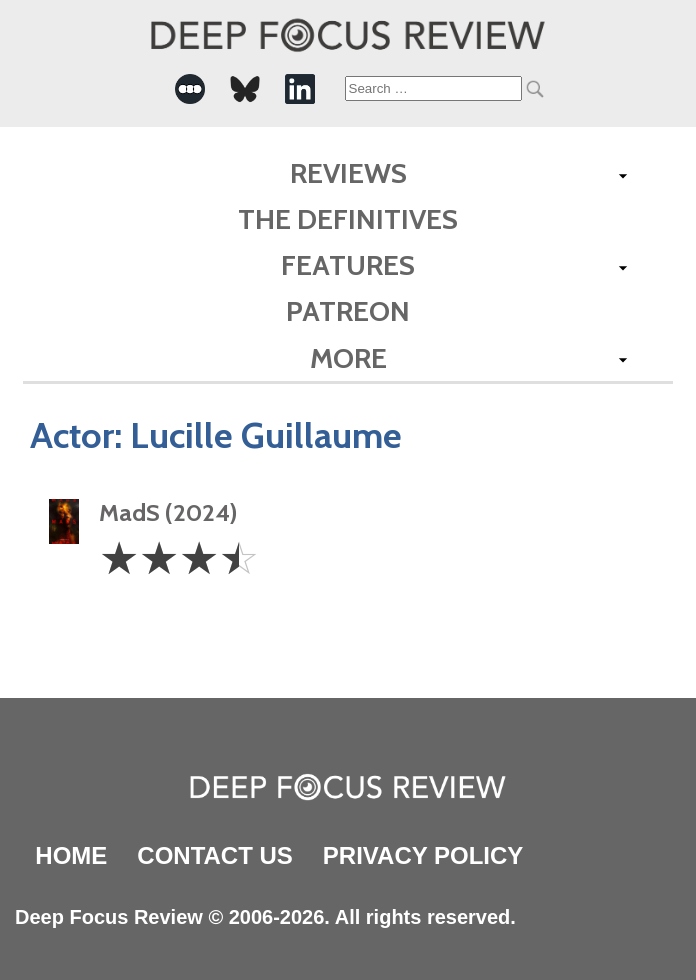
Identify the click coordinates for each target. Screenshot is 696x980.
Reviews (348, 173)
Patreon (348, 311)
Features (348, 265)
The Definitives (348, 219)
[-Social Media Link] (190, 89)
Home (71, 855)
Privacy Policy (423, 855)
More (348, 358)
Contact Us (215, 855)
